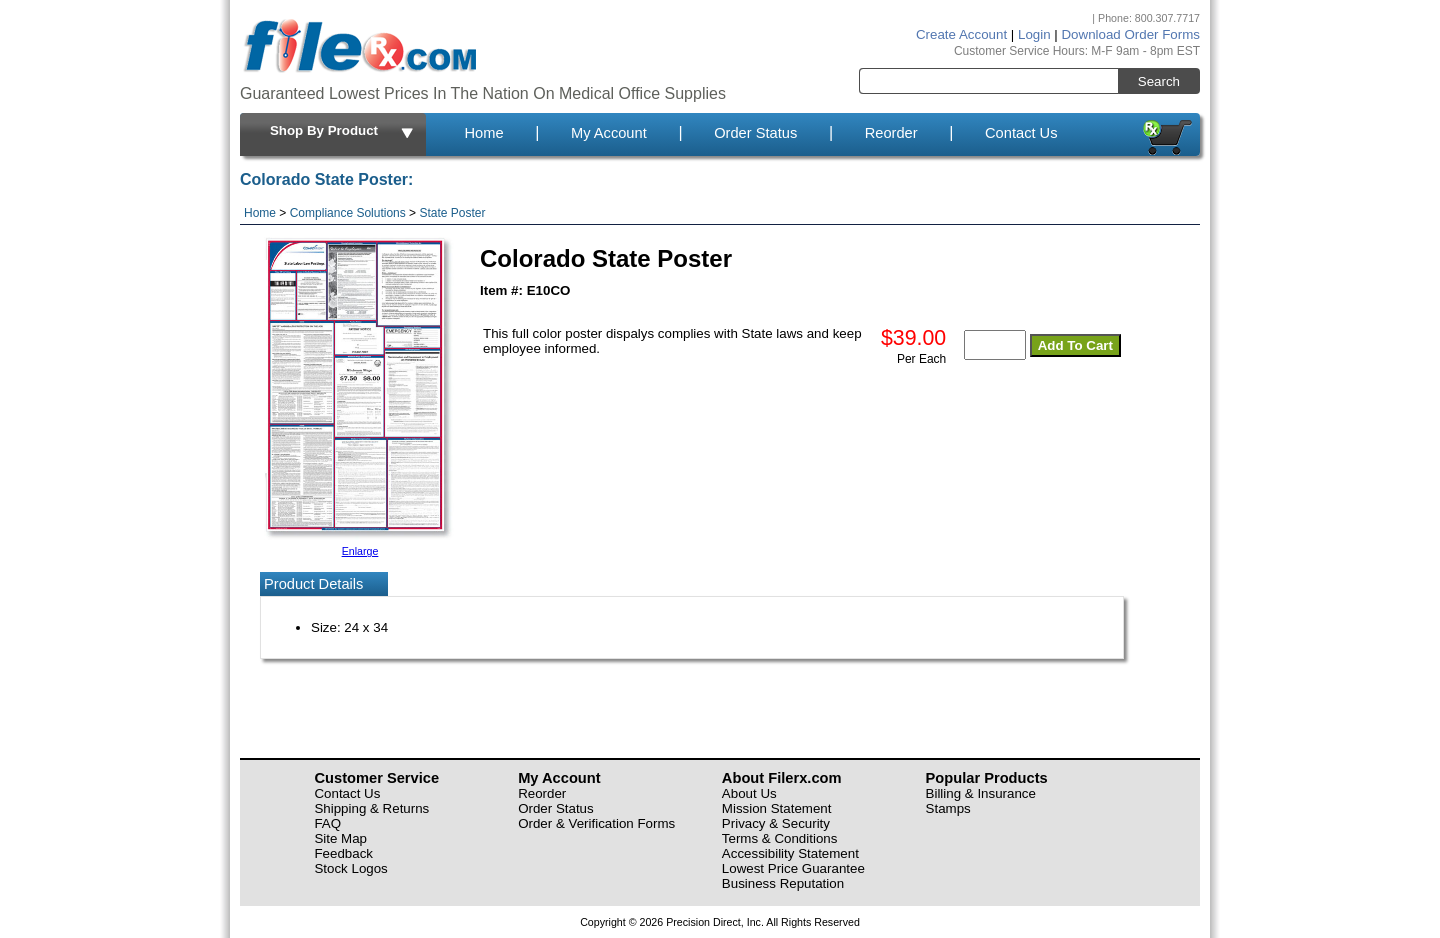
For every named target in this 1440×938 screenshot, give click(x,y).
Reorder (891, 133)
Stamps (948, 808)
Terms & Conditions (780, 838)
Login (1034, 34)
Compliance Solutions (348, 213)
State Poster (452, 213)
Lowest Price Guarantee (793, 868)
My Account (609, 133)
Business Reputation (783, 883)
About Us (749, 793)
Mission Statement (777, 808)
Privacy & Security (776, 823)
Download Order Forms (1130, 34)
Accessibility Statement (790, 853)
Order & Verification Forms (596, 823)
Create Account (961, 34)
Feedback (343, 853)
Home (483, 133)
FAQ (327, 823)
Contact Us (1021, 133)
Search (1159, 81)
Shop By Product (343, 132)
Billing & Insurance (981, 793)
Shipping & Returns (371, 808)
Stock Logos (350, 868)
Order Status (755, 133)
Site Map (340, 838)
